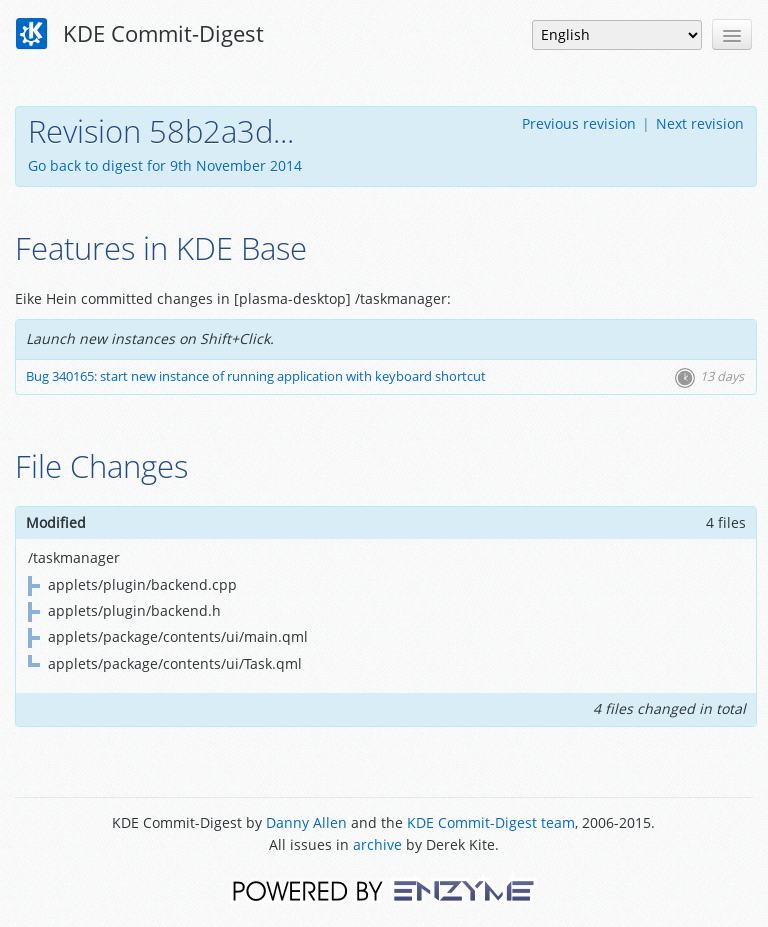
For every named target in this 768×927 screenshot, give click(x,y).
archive (377, 844)
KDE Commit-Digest (140, 34)
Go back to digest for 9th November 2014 (165, 165)
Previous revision (579, 123)
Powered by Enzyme (383, 889)
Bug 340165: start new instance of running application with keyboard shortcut (256, 376)
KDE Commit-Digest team (491, 822)
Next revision (700, 123)
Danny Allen (306, 822)
